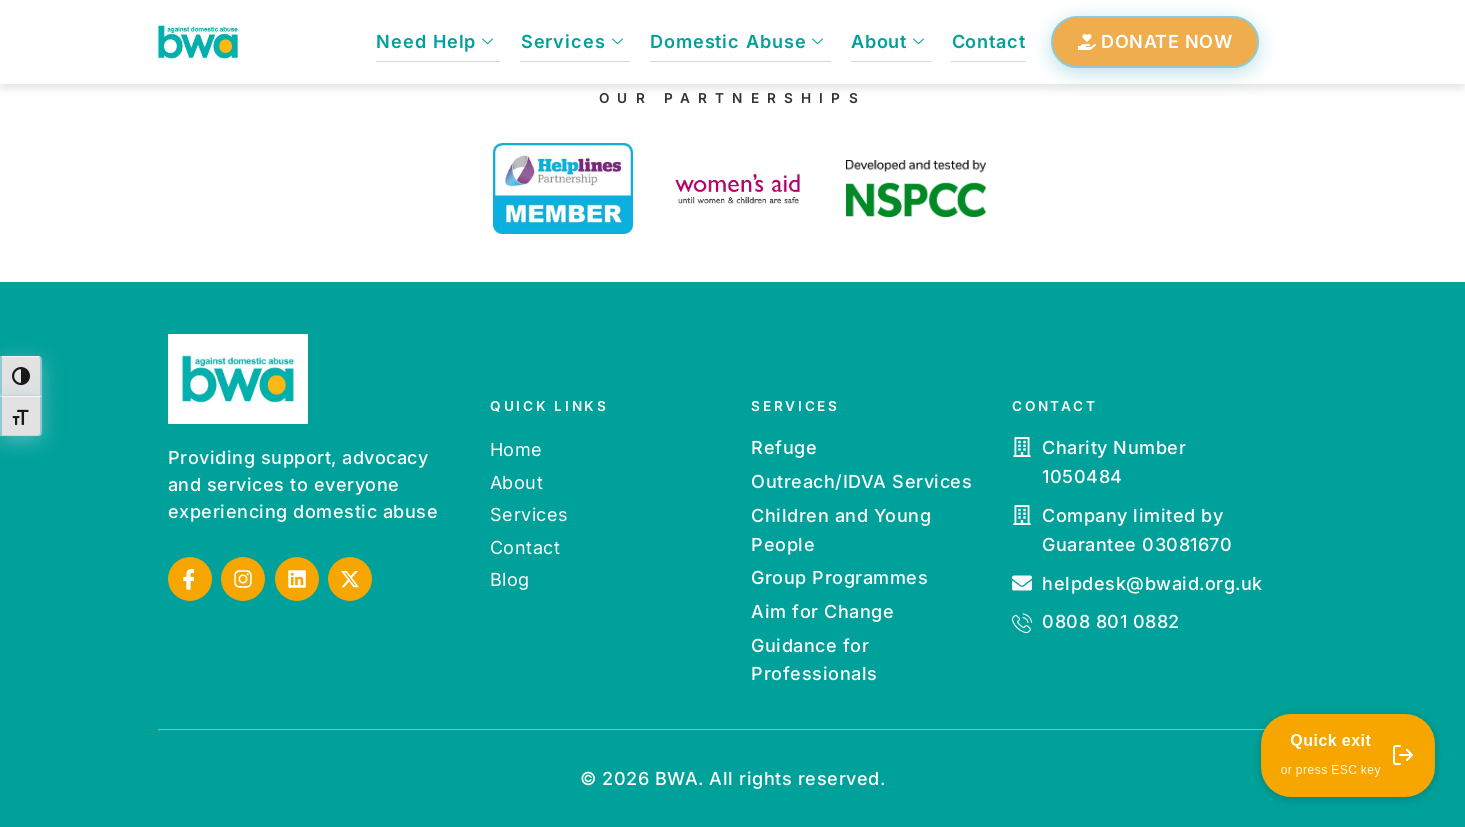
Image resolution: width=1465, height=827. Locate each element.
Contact (989, 41)
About (889, 41)
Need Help (440, 41)
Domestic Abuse (740, 41)
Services (576, 41)
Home (516, 449)
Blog (510, 579)
